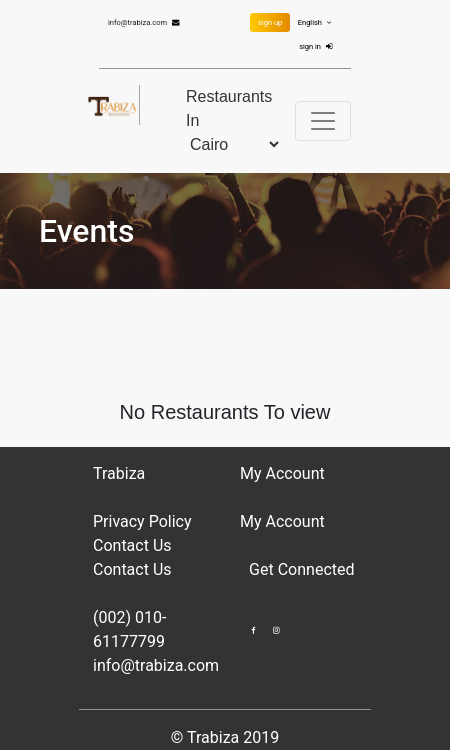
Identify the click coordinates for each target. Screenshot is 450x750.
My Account (282, 521)
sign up (270, 22)
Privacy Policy (142, 521)
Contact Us (132, 545)
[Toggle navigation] (323, 121)
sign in (318, 46)
